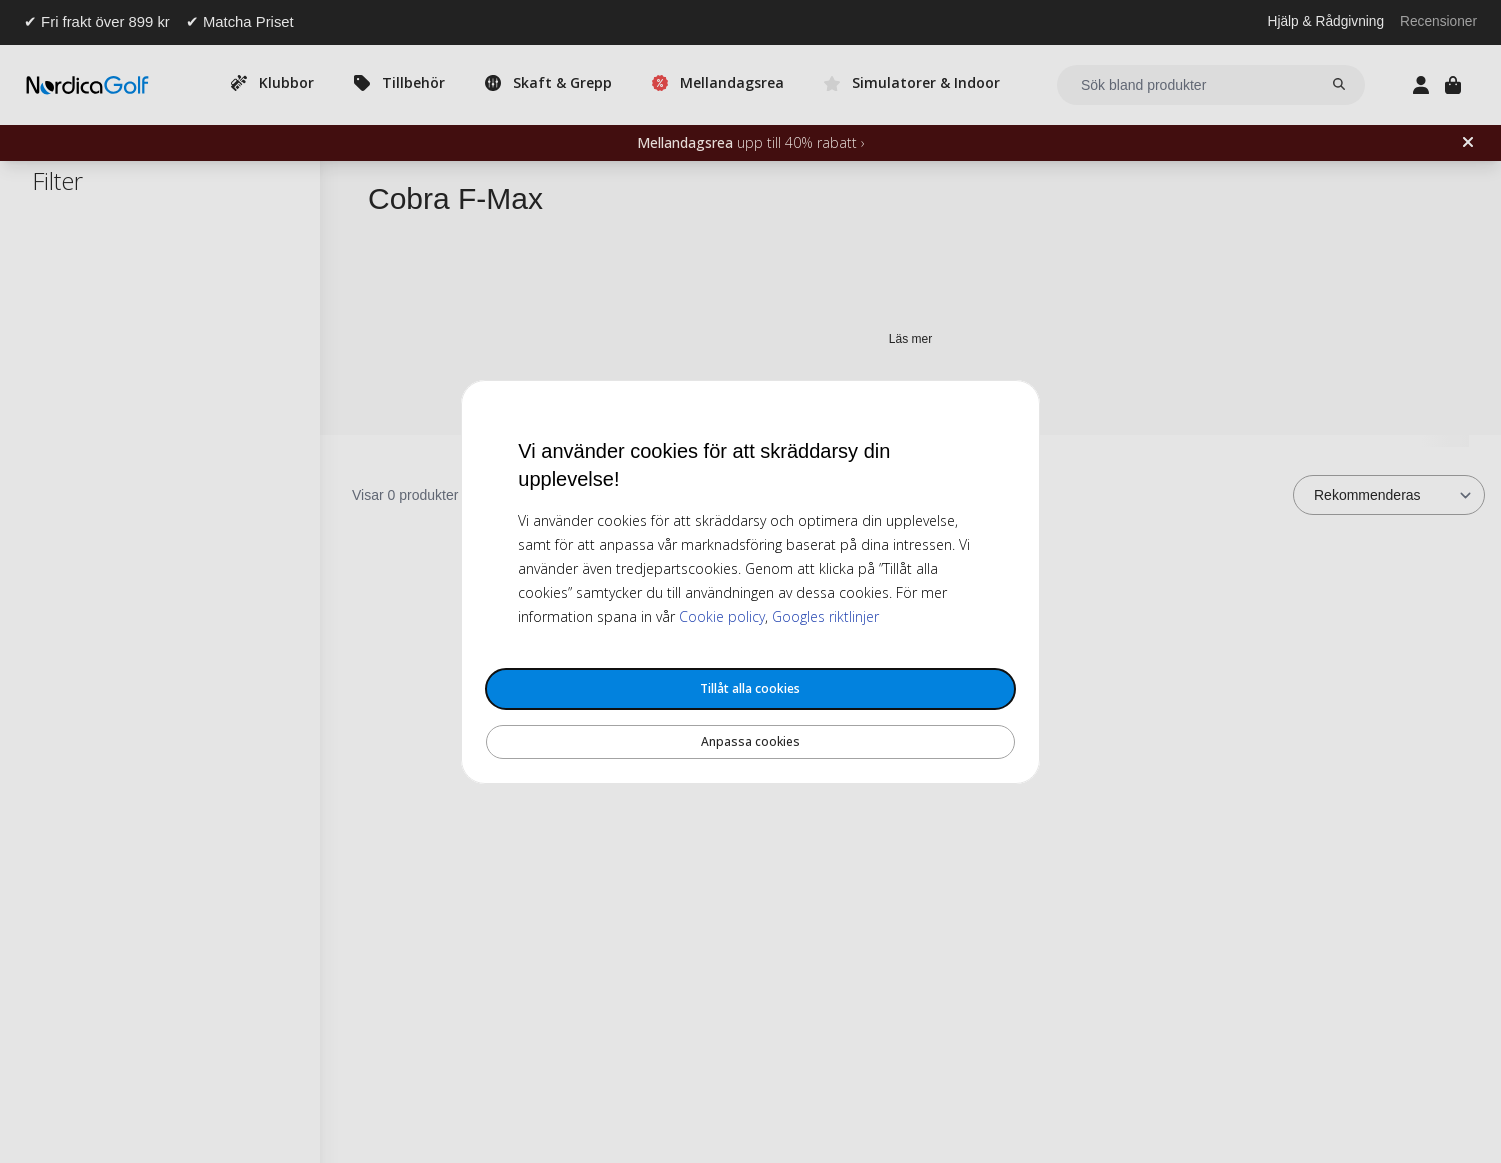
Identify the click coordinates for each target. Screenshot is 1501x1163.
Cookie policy (722, 616)
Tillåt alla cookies (750, 688)
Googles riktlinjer (825, 616)
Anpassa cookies (750, 741)
